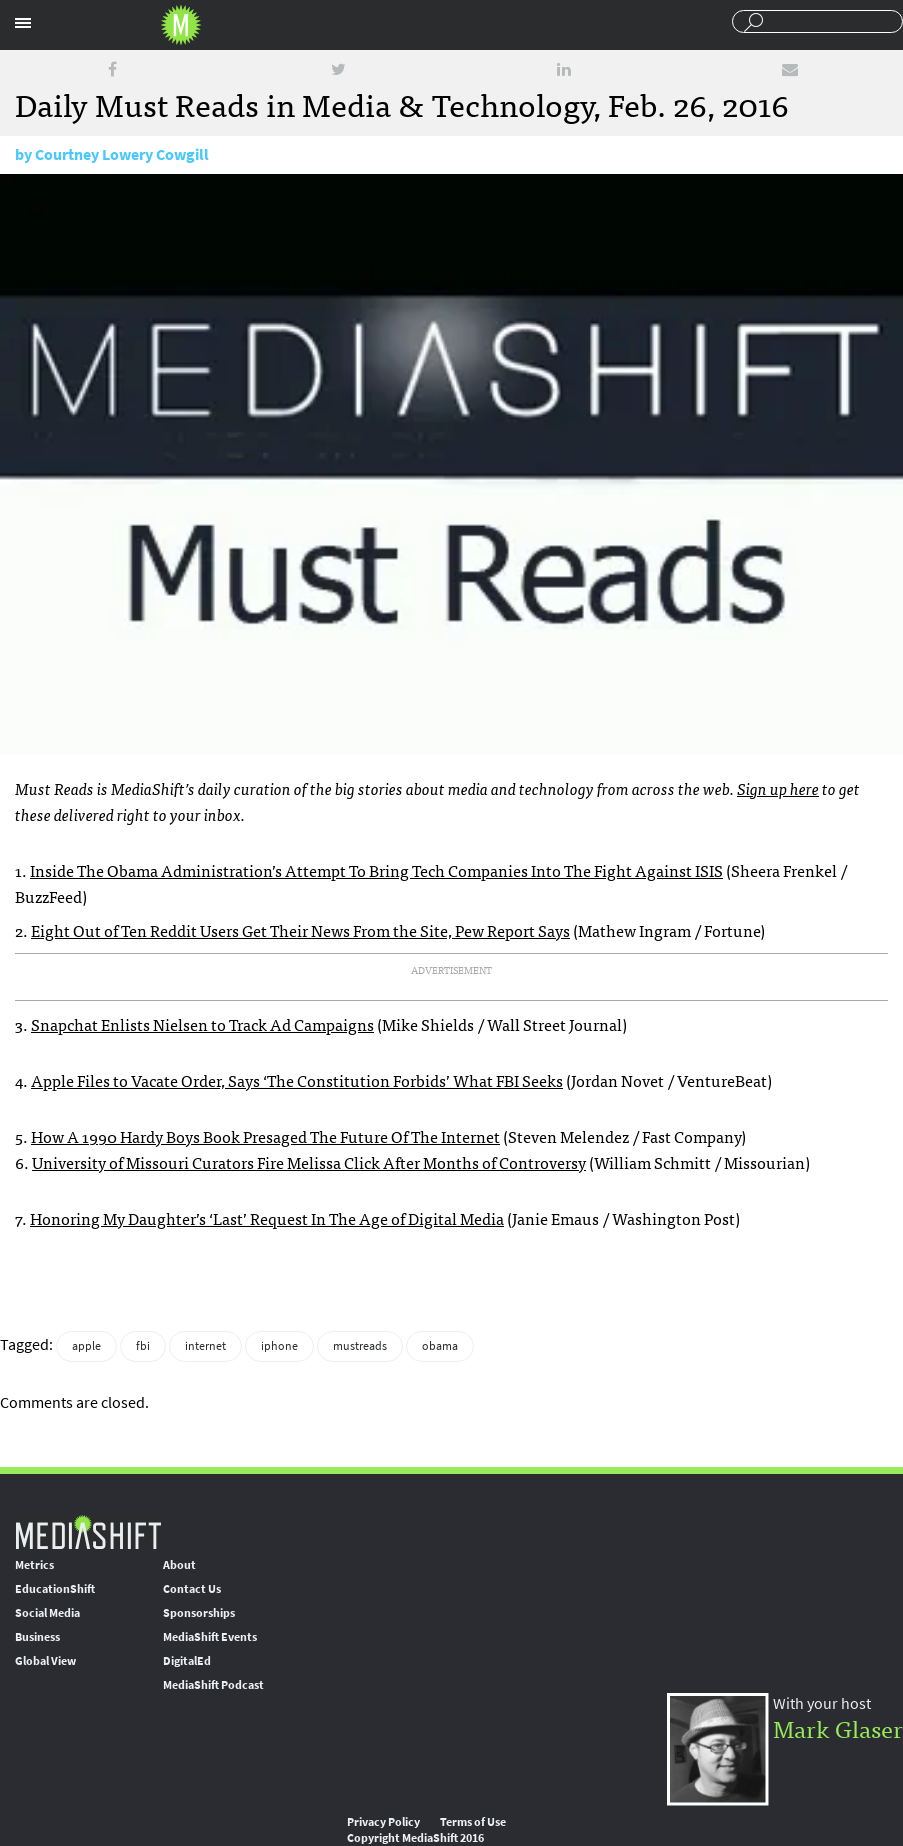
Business (37, 1637)
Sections (23, 23)
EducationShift (55, 1589)
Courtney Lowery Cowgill (122, 154)
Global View (45, 1661)
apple (86, 1346)
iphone (279, 1346)
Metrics (34, 1565)
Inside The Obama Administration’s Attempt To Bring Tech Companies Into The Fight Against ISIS (376, 870)
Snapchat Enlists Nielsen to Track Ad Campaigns (202, 1024)
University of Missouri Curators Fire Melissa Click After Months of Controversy (309, 1162)
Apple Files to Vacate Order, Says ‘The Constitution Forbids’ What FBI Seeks (297, 1080)
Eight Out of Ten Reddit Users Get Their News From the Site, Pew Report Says (300, 930)
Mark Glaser (838, 1727)
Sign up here (778, 788)
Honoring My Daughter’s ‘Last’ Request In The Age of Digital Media (267, 1218)
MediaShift (88, 1531)
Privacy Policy (383, 1822)
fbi (143, 1346)
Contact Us (192, 1589)
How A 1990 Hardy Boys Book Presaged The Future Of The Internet (265, 1136)
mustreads (360, 1346)
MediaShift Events (210, 1637)
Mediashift (181, 25)
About (179, 1565)
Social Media (47, 1613)
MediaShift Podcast (213, 1685)
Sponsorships (199, 1613)
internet (205, 1346)
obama (440, 1346)
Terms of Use (473, 1822)
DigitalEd (187, 1661)
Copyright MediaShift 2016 (415, 1838)
